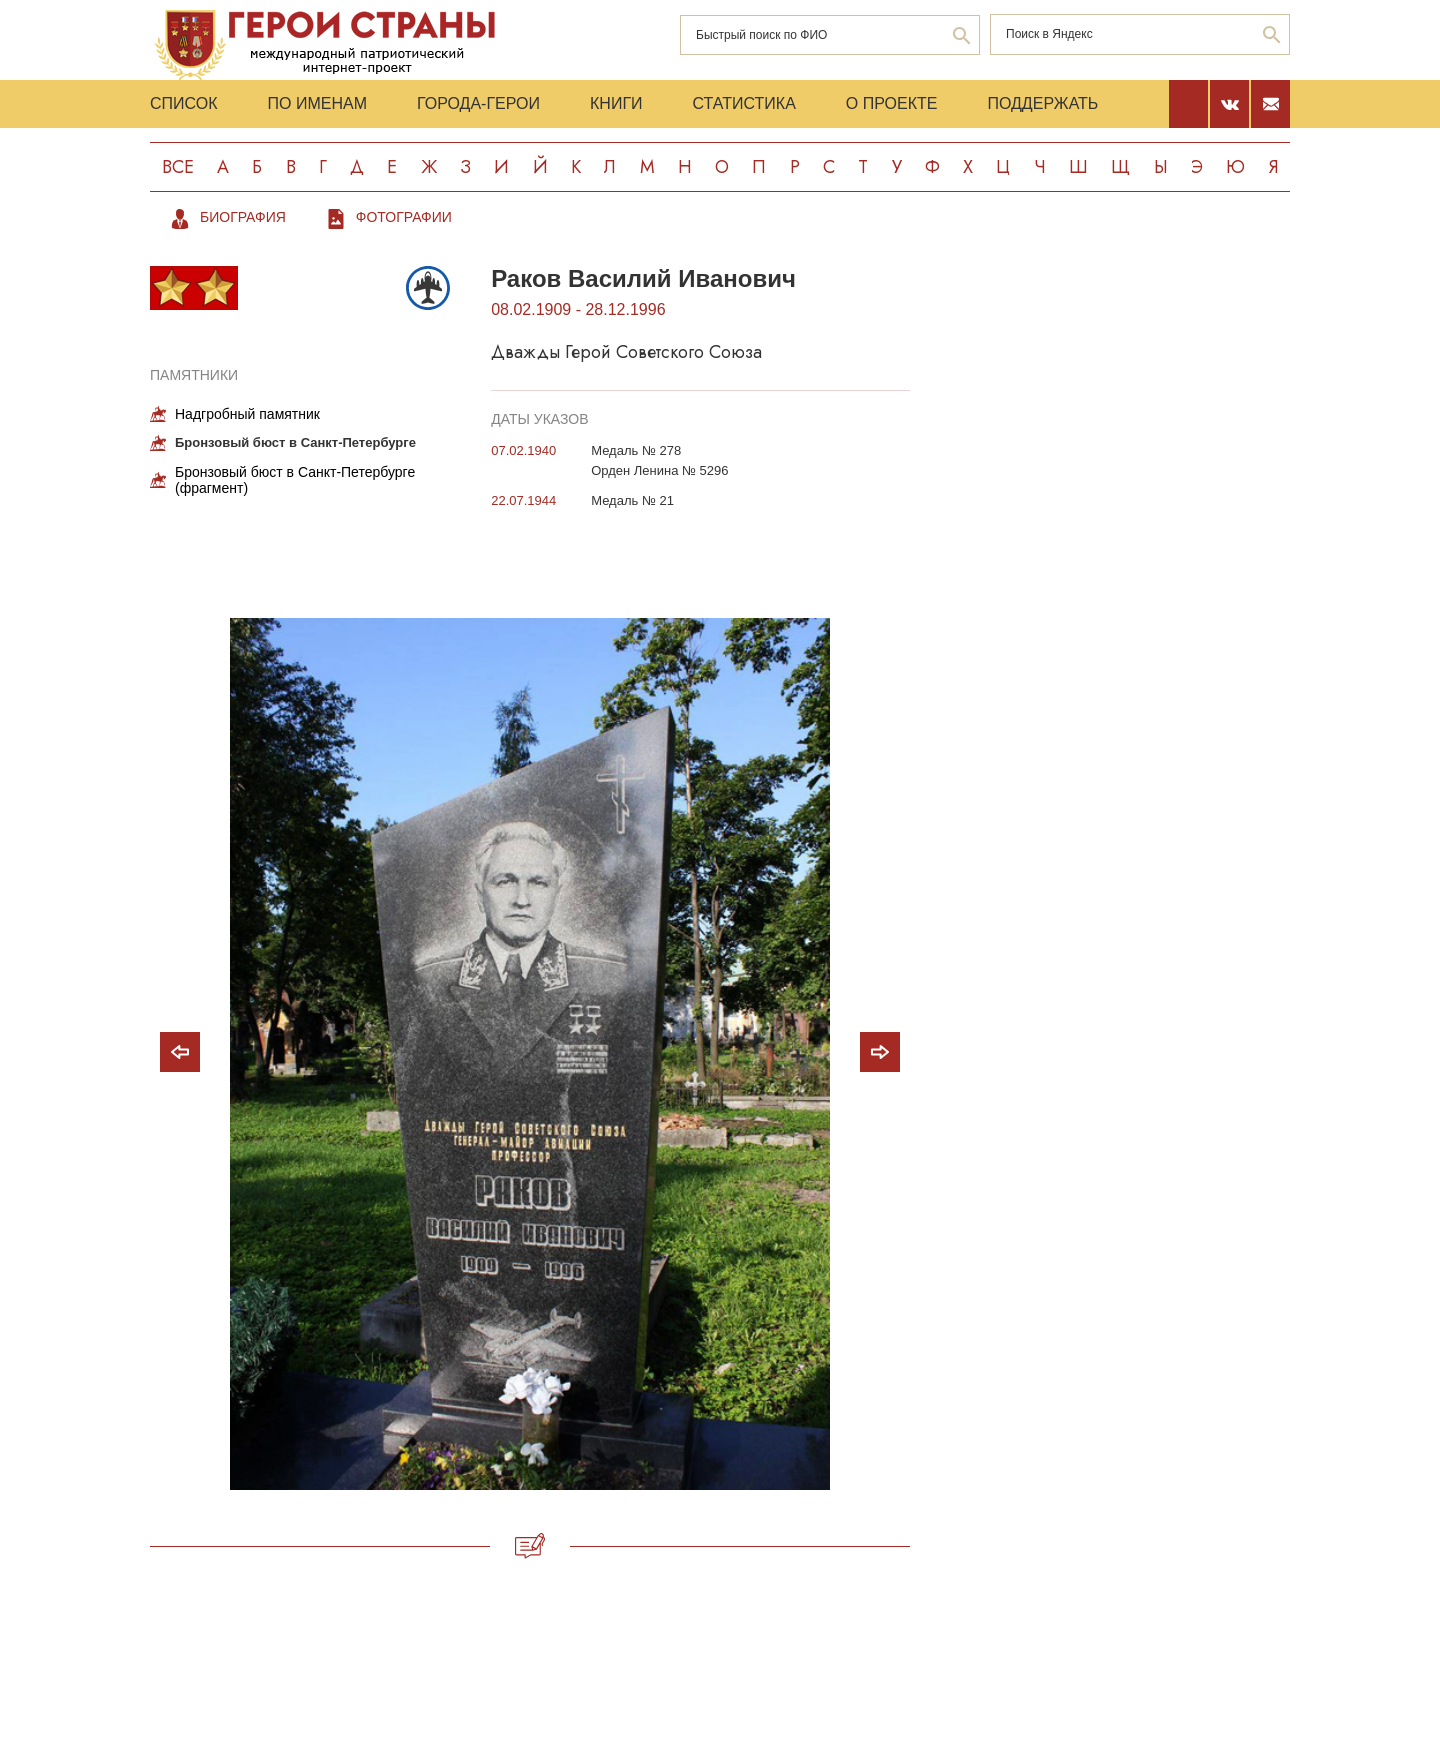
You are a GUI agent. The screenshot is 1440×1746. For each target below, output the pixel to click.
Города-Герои (478, 103)
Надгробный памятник (247, 414)
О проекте (892, 103)
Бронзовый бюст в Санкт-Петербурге (295, 442)
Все (178, 167)
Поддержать (1042, 103)
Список (184, 103)
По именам (317, 103)
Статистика (744, 103)
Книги (616, 103)
